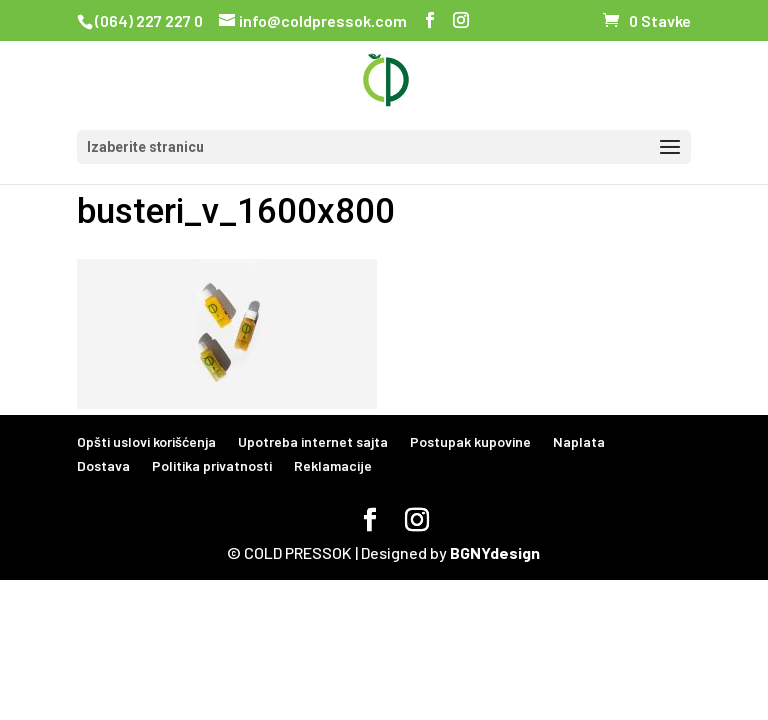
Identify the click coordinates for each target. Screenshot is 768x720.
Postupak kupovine (470, 441)
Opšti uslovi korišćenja (146, 441)
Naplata (579, 441)
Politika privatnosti (212, 465)
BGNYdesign (495, 552)
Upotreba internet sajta (313, 441)
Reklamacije (333, 465)
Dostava (103, 465)
